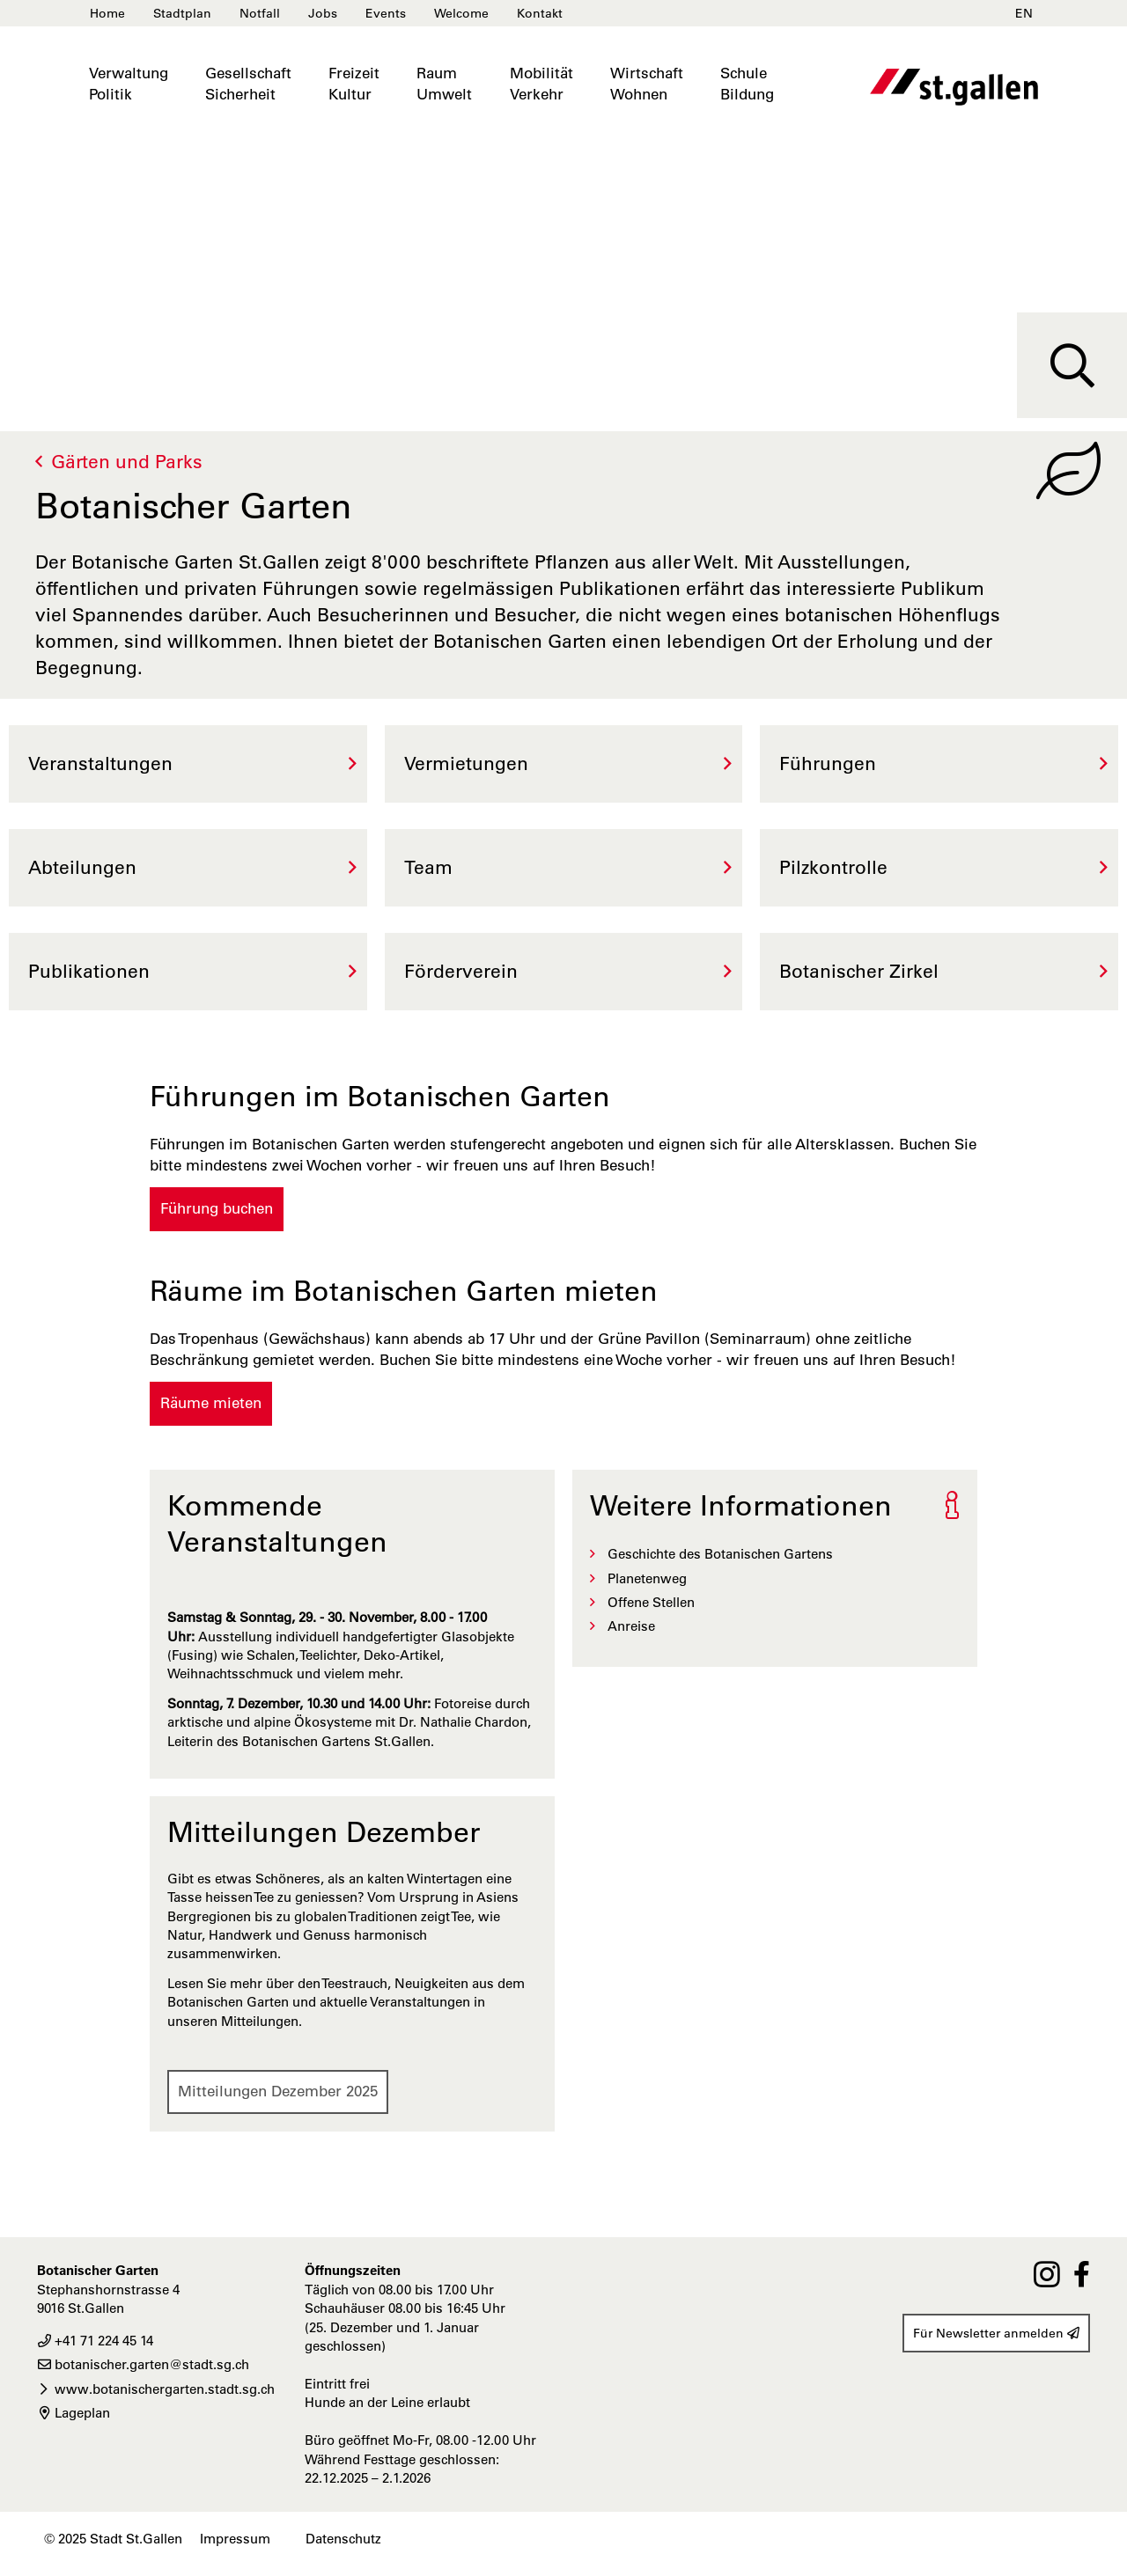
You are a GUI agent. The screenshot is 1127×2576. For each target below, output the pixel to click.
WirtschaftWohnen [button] (646, 83)
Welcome (461, 13)
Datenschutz (343, 2538)
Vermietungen (466, 763)
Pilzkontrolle (833, 867)
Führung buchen (216, 1208)
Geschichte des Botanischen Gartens (720, 1553)
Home (107, 13)
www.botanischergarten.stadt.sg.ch (156, 2389)
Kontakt (540, 13)
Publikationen (89, 971)
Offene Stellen (651, 1602)
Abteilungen (82, 867)
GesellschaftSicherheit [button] (248, 83)
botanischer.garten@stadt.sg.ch (143, 2364)
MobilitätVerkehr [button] (541, 83)
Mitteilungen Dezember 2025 (278, 2091)
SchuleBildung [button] (747, 83)
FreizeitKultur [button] (353, 83)
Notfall (259, 13)
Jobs (322, 13)
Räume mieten (210, 1403)
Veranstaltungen (100, 763)
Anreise (631, 1626)
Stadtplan (182, 13)
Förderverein (461, 971)
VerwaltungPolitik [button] (128, 83)
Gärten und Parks (127, 462)
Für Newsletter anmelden (996, 2333)
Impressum (235, 2538)
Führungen (827, 763)
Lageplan (73, 2412)
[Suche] (1072, 365)
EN (1024, 13)
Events (385, 13)
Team (428, 867)
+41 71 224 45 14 (95, 2340)
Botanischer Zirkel (859, 971)
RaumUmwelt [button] (444, 83)
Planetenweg (647, 1578)
